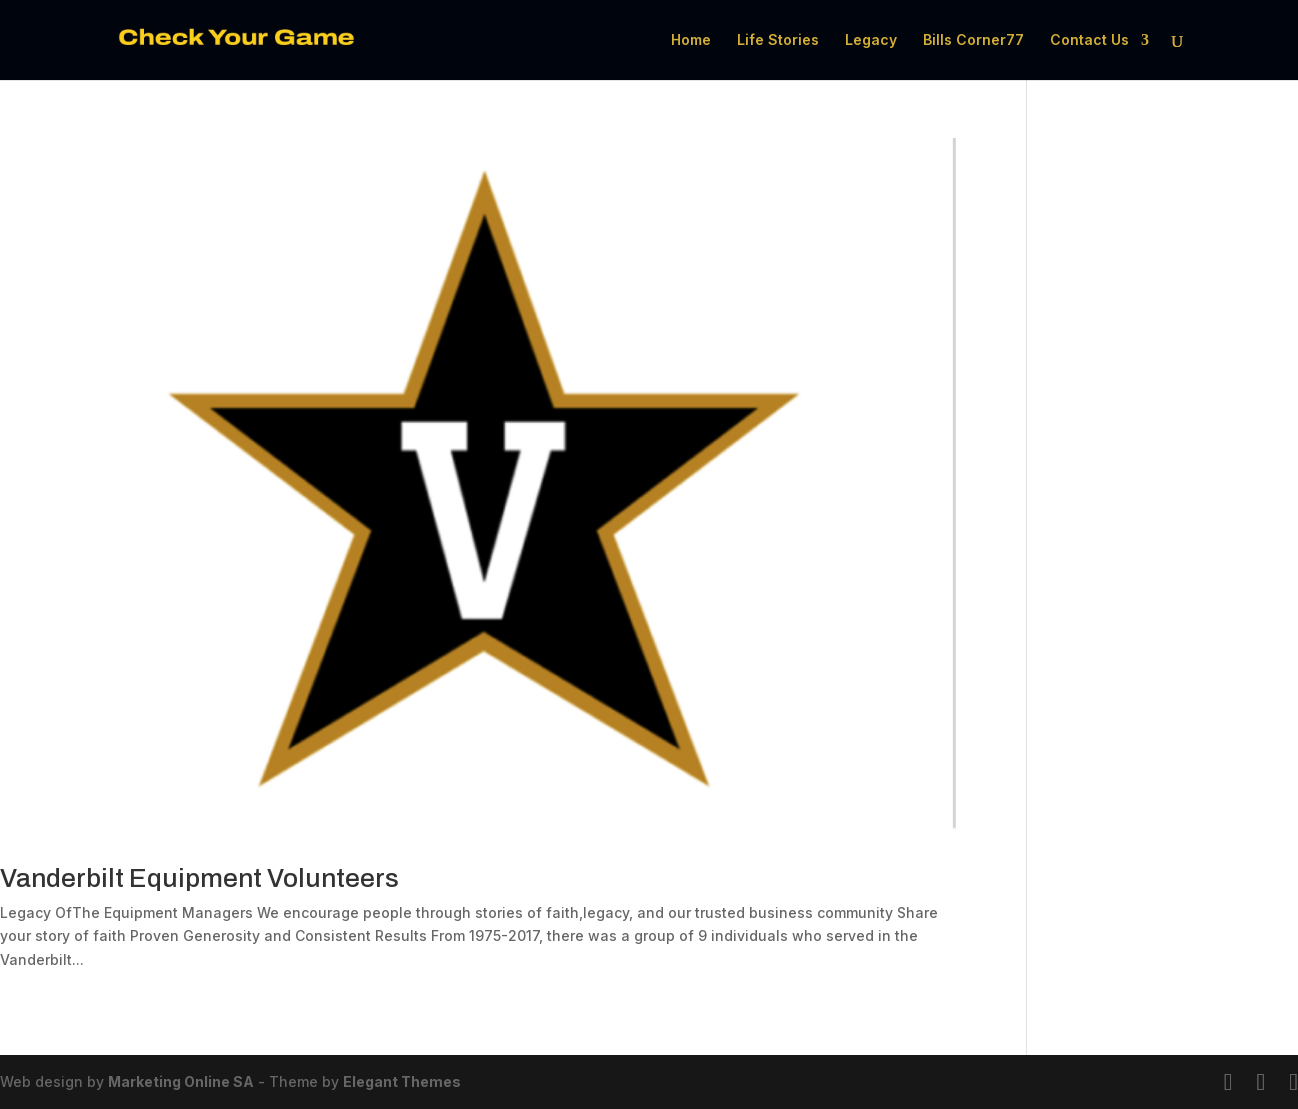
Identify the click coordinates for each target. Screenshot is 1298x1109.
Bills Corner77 (973, 40)
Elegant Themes (402, 1081)
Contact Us (1089, 40)
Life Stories (778, 40)
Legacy (871, 40)
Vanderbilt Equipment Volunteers (199, 878)
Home (691, 40)
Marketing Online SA (181, 1081)
